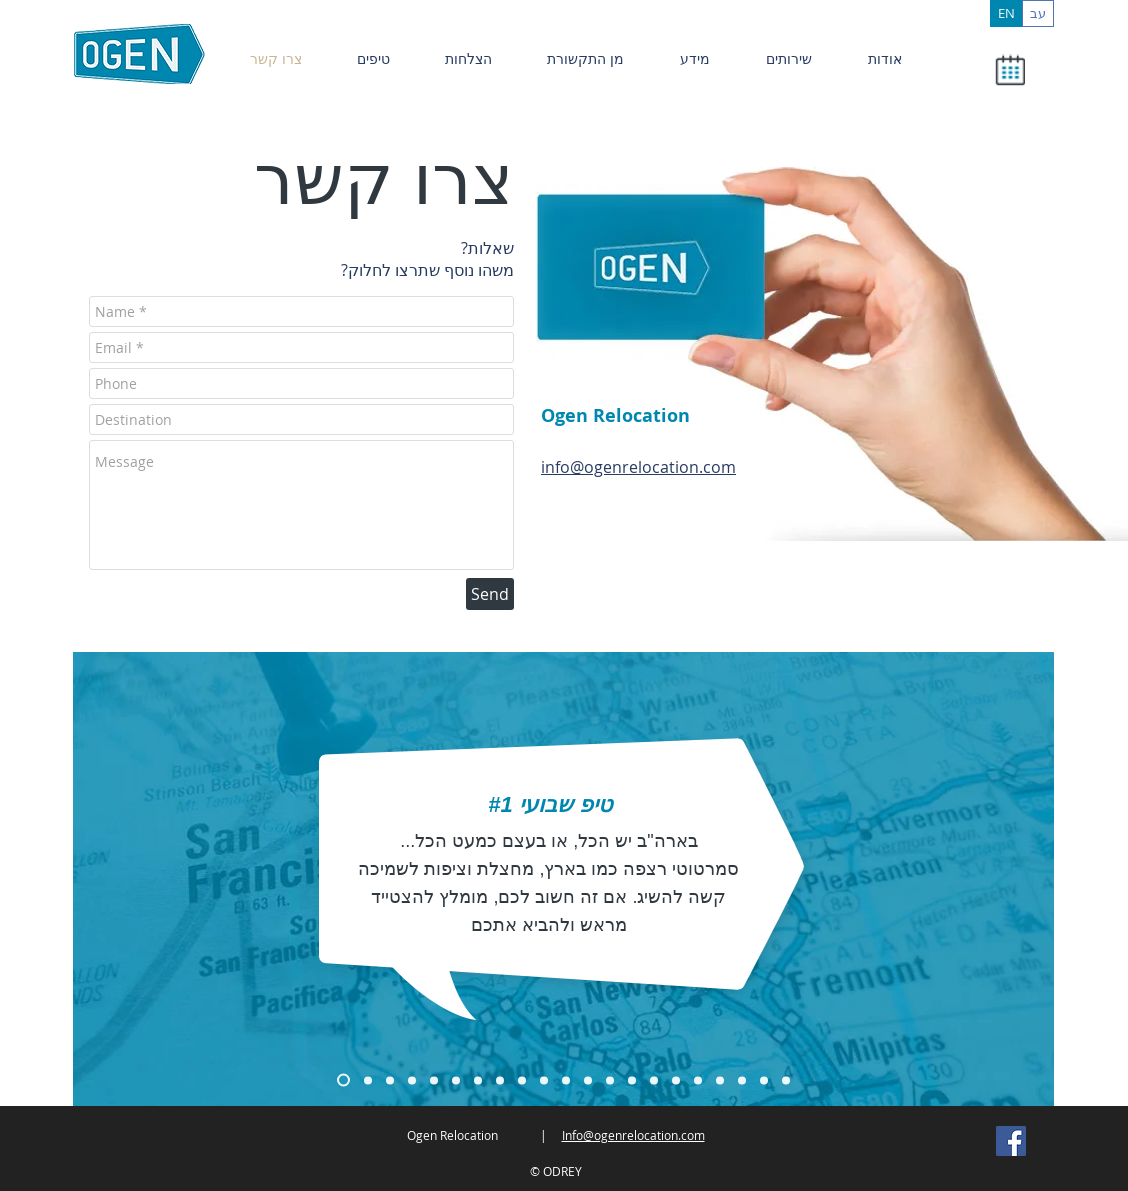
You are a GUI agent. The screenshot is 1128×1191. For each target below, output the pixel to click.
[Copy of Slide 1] (343, 1080)
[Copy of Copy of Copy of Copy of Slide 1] (478, 1080)
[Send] (490, 594)
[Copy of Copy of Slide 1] (368, 1080)
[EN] (1006, 13)
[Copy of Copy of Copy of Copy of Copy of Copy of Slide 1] (522, 1080)
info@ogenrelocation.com (638, 467)
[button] (1009, 70)
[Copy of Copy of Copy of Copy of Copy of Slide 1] (500, 1080)
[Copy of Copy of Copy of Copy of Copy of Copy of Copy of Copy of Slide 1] (786, 1080)
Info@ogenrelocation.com (633, 1135)
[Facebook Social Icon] (1011, 1141)
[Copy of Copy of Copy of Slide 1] (390, 1080)
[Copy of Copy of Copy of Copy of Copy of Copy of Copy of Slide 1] (632, 1080)
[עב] (1038, 13)
